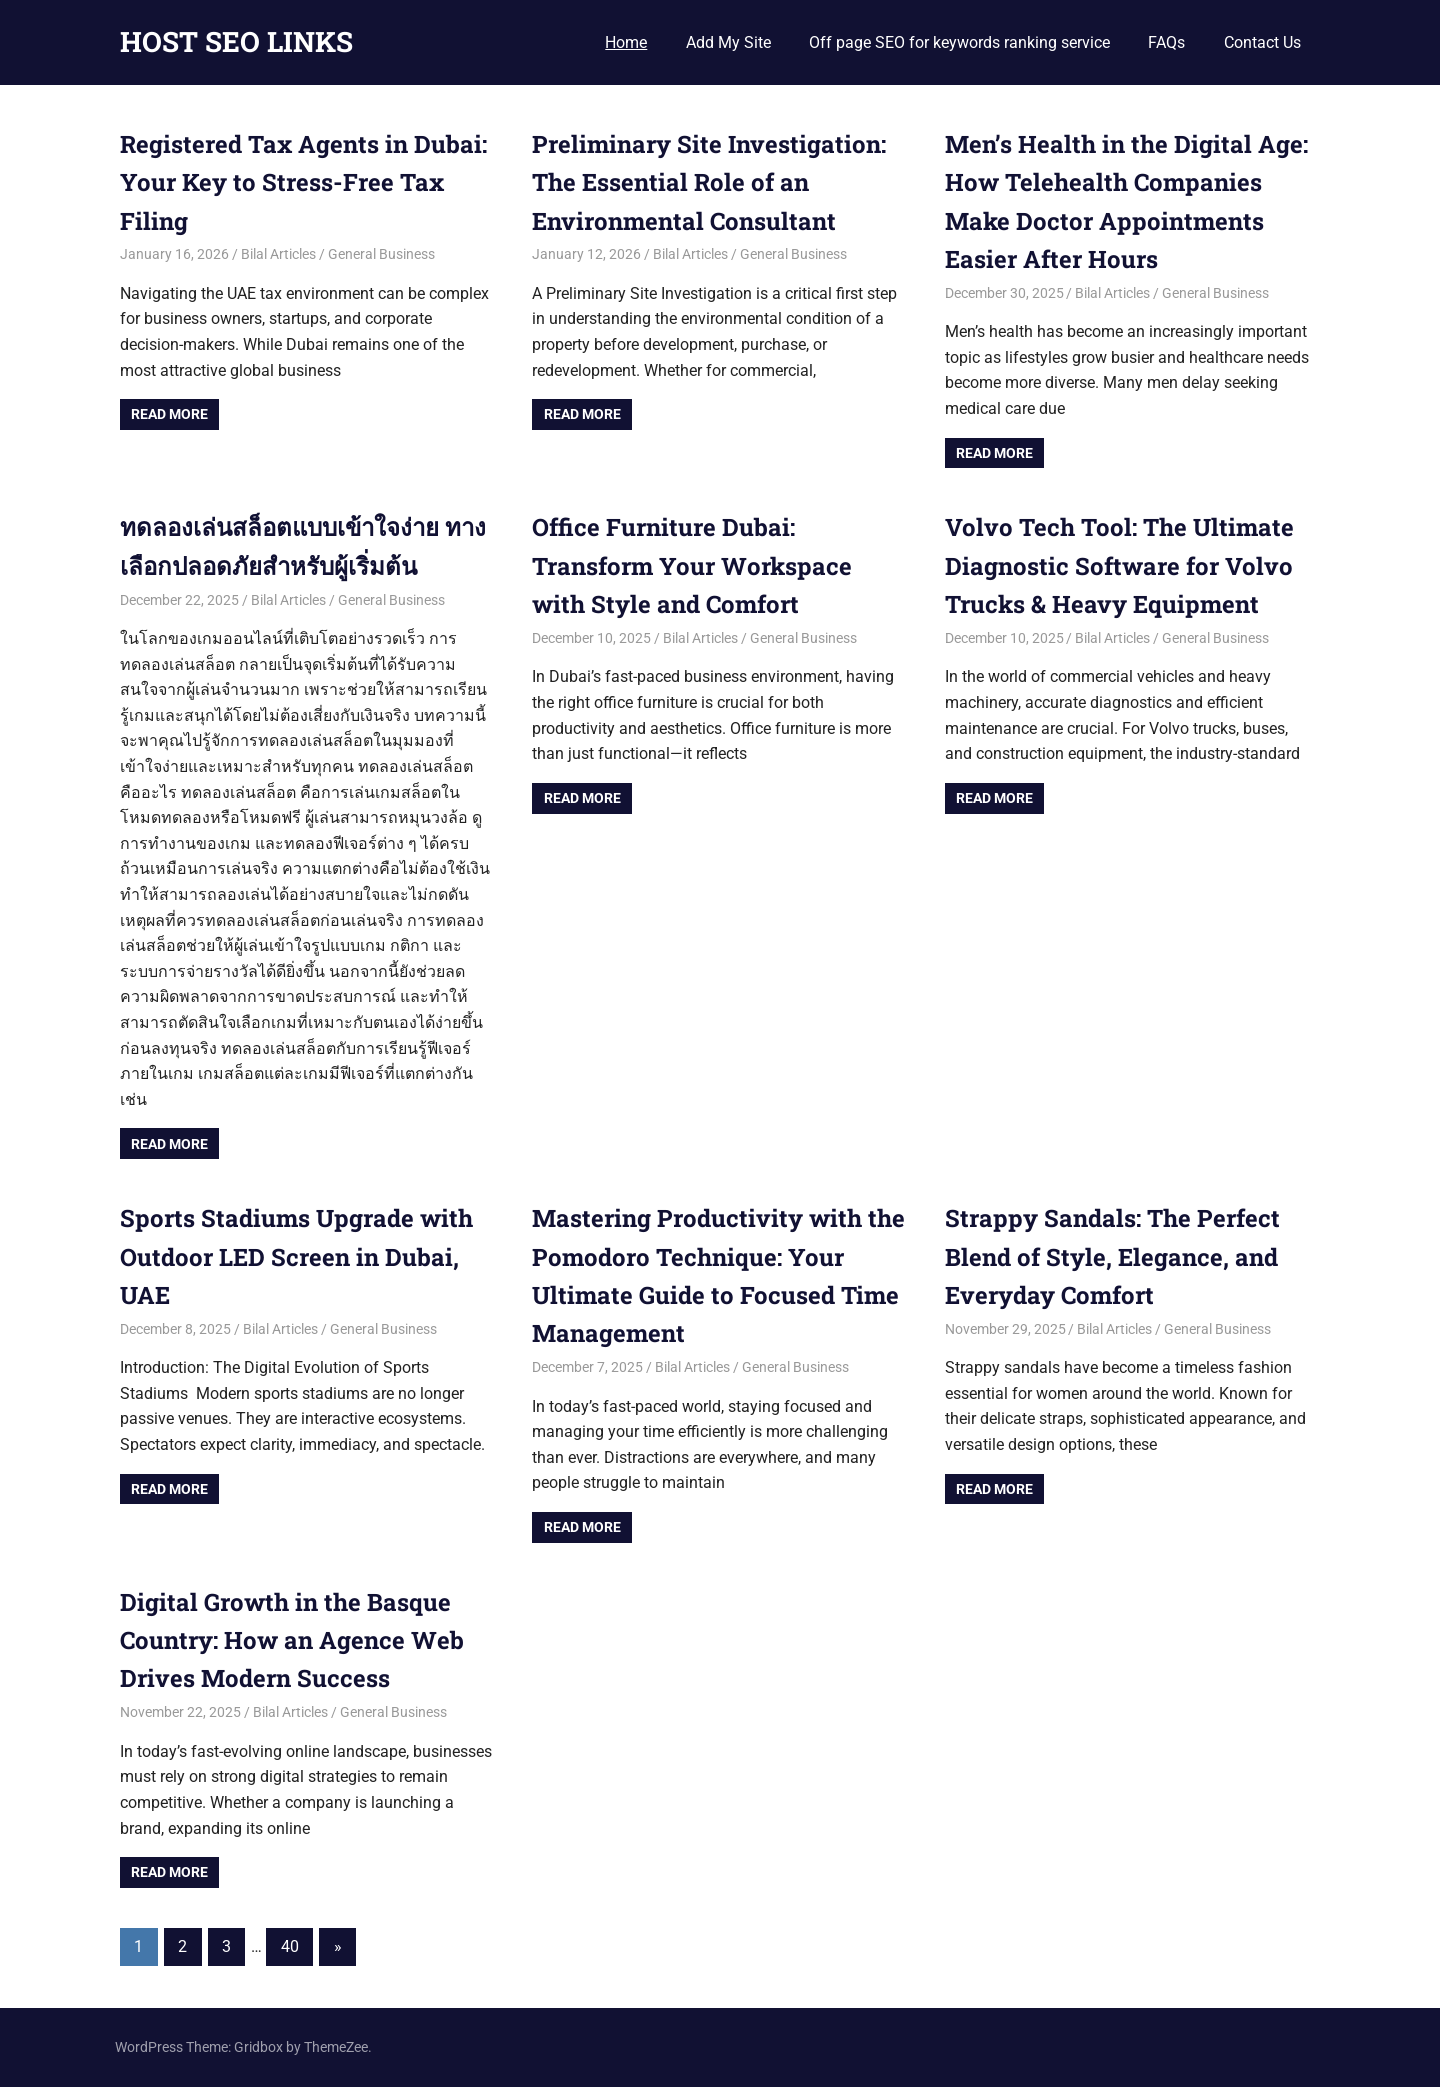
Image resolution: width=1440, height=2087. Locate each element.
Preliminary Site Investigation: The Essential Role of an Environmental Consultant (709, 182)
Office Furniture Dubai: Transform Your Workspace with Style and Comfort (692, 565)
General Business (381, 254)
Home (626, 42)
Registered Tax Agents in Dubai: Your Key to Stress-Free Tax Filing (304, 182)
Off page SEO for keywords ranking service (959, 42)
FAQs (1166, 42)
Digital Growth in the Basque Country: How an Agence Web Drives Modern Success (292, 1640)
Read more (169, 414)
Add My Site (728, 42)
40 (290, 1946)
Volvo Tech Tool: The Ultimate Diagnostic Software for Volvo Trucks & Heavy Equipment (1119, 565)
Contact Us (1262, 42)
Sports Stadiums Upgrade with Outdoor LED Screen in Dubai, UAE (296, 1256)
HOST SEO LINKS (236, 41)
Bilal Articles (278, 254)
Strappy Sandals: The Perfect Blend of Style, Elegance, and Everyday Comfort (1112, 1256)
